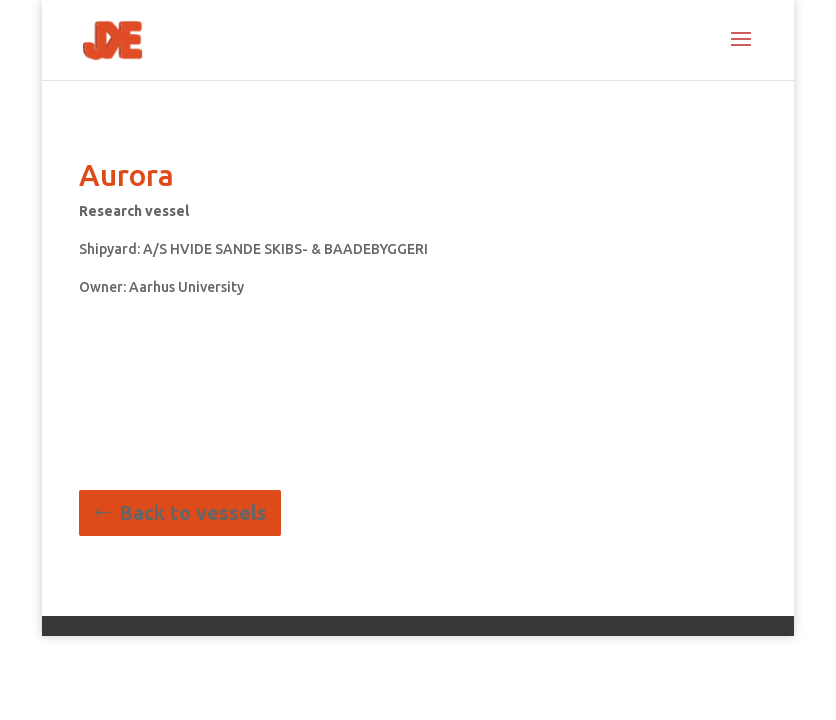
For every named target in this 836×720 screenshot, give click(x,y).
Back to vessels (193, 512)
